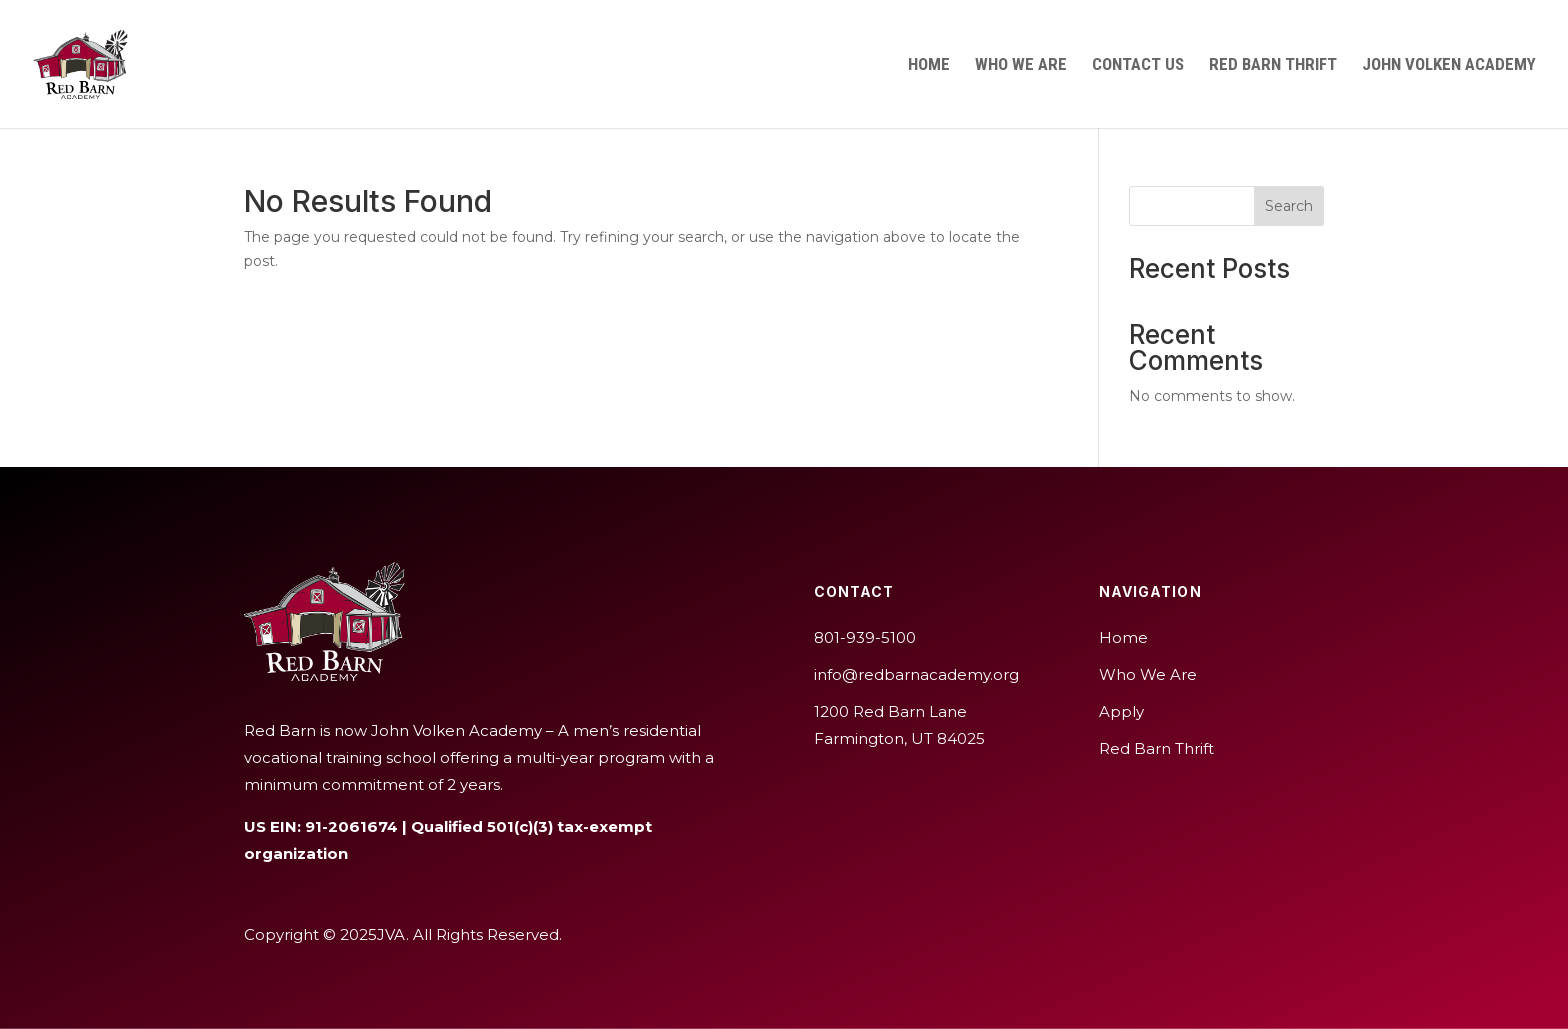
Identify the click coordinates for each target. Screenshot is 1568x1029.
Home (929, 65)
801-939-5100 (865, 637)
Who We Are (1021, 65)
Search (1289, 206)
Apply (1121, 711)
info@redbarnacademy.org (916, 674)
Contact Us (1138, 65)
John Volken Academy (1449, 65)
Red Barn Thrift (1273, 65)
